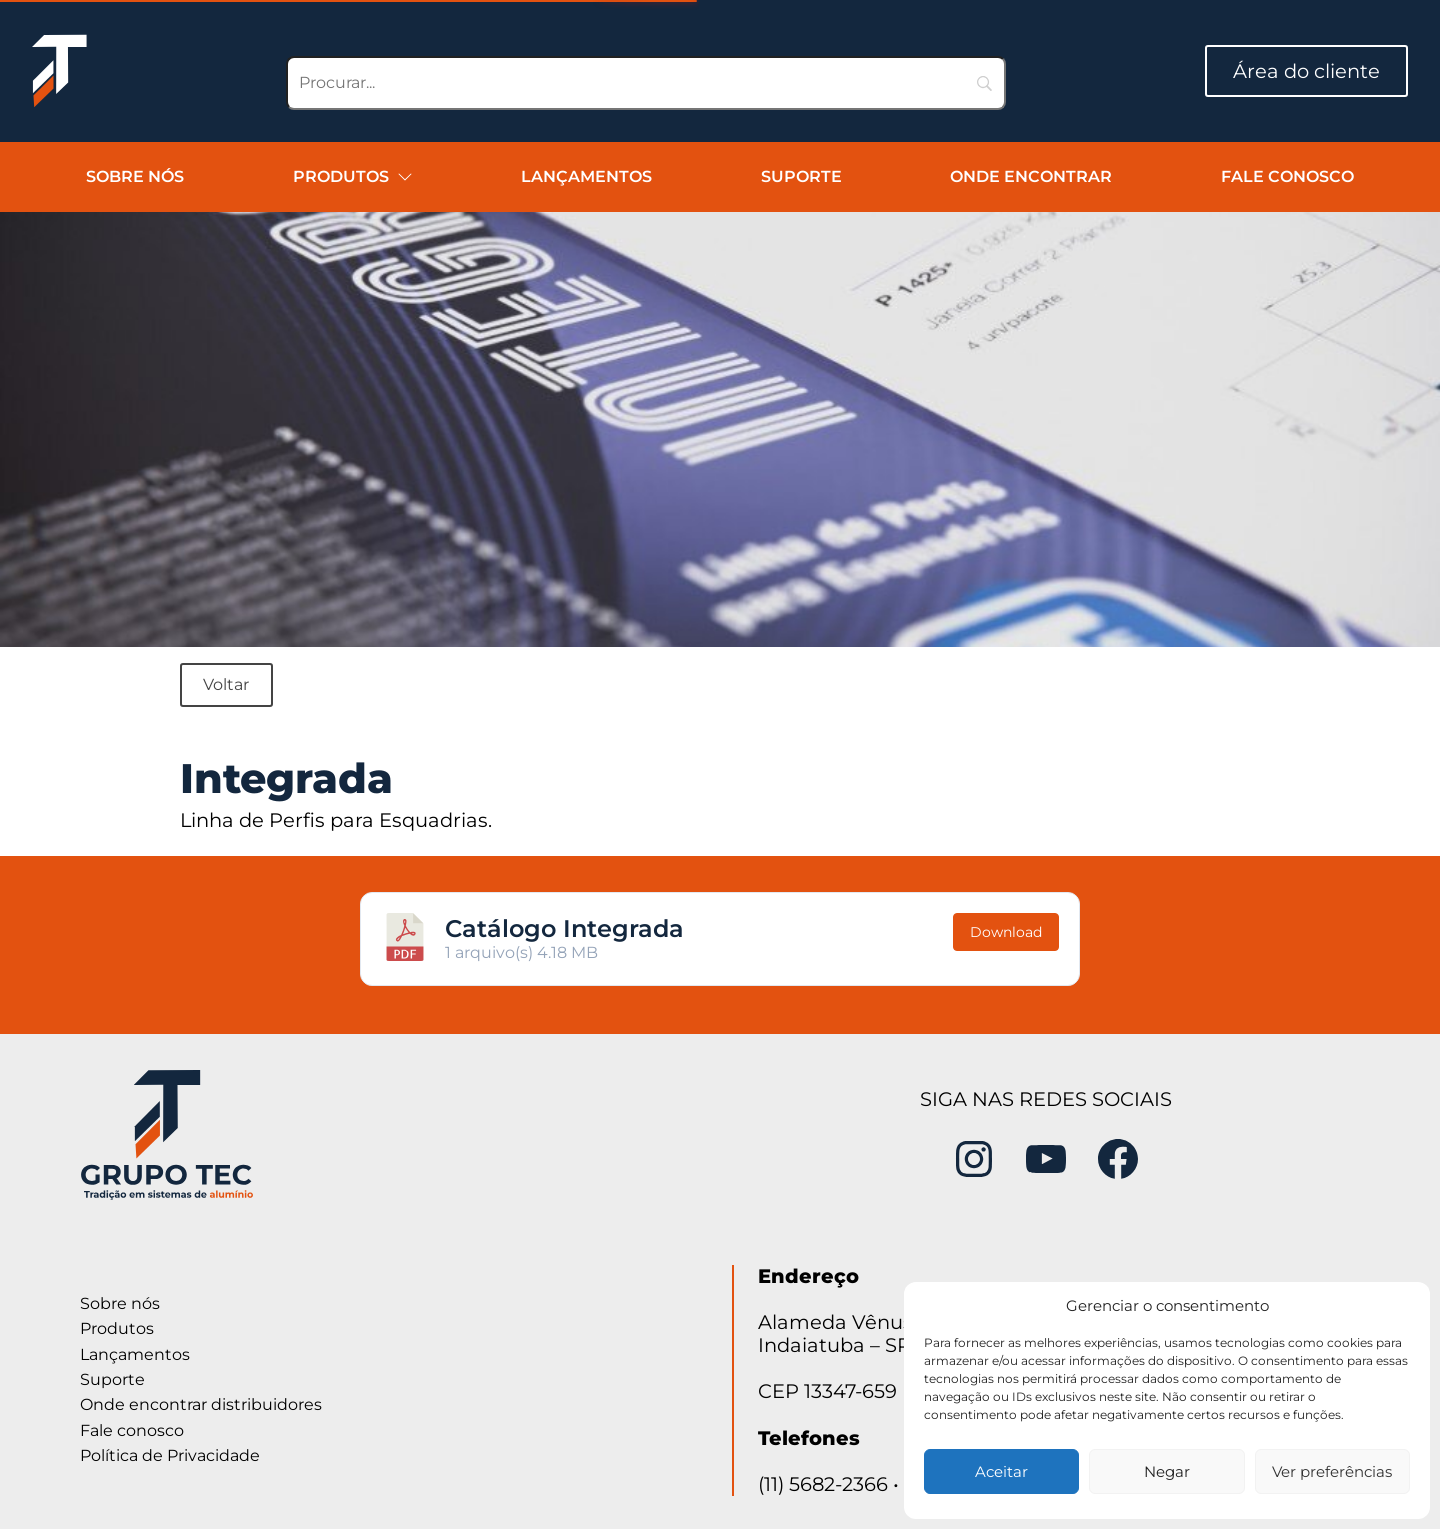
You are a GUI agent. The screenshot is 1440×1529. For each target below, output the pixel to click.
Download (1006, 932)
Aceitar (1001, 1471)
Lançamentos (586, 176)
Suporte (801, 176)
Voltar (226, 684)
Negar (1167, 1471)
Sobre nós (135, 176)
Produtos (353, 176)
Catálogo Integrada (564, 928)
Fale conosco (1287, 176)
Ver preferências (1332, 1471)
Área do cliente (1306, 71)
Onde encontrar (1031, 176)
